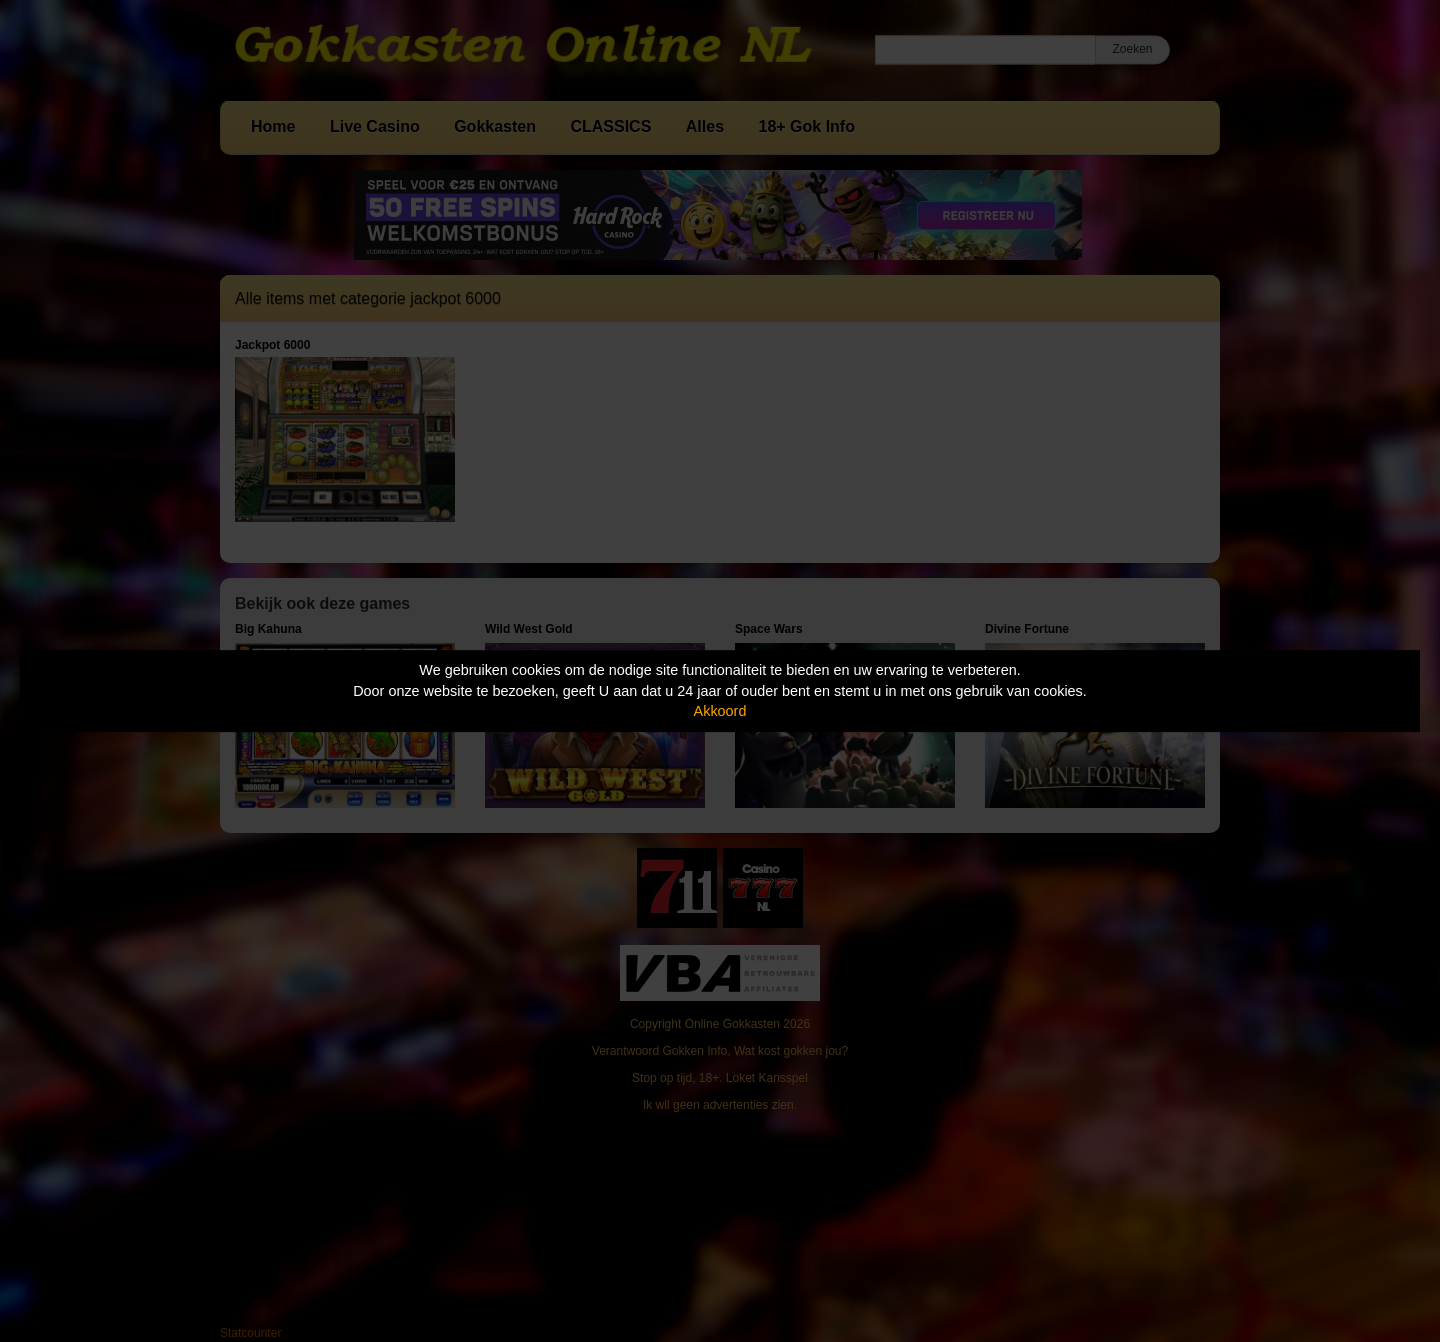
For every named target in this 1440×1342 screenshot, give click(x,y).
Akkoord (720, 711)
